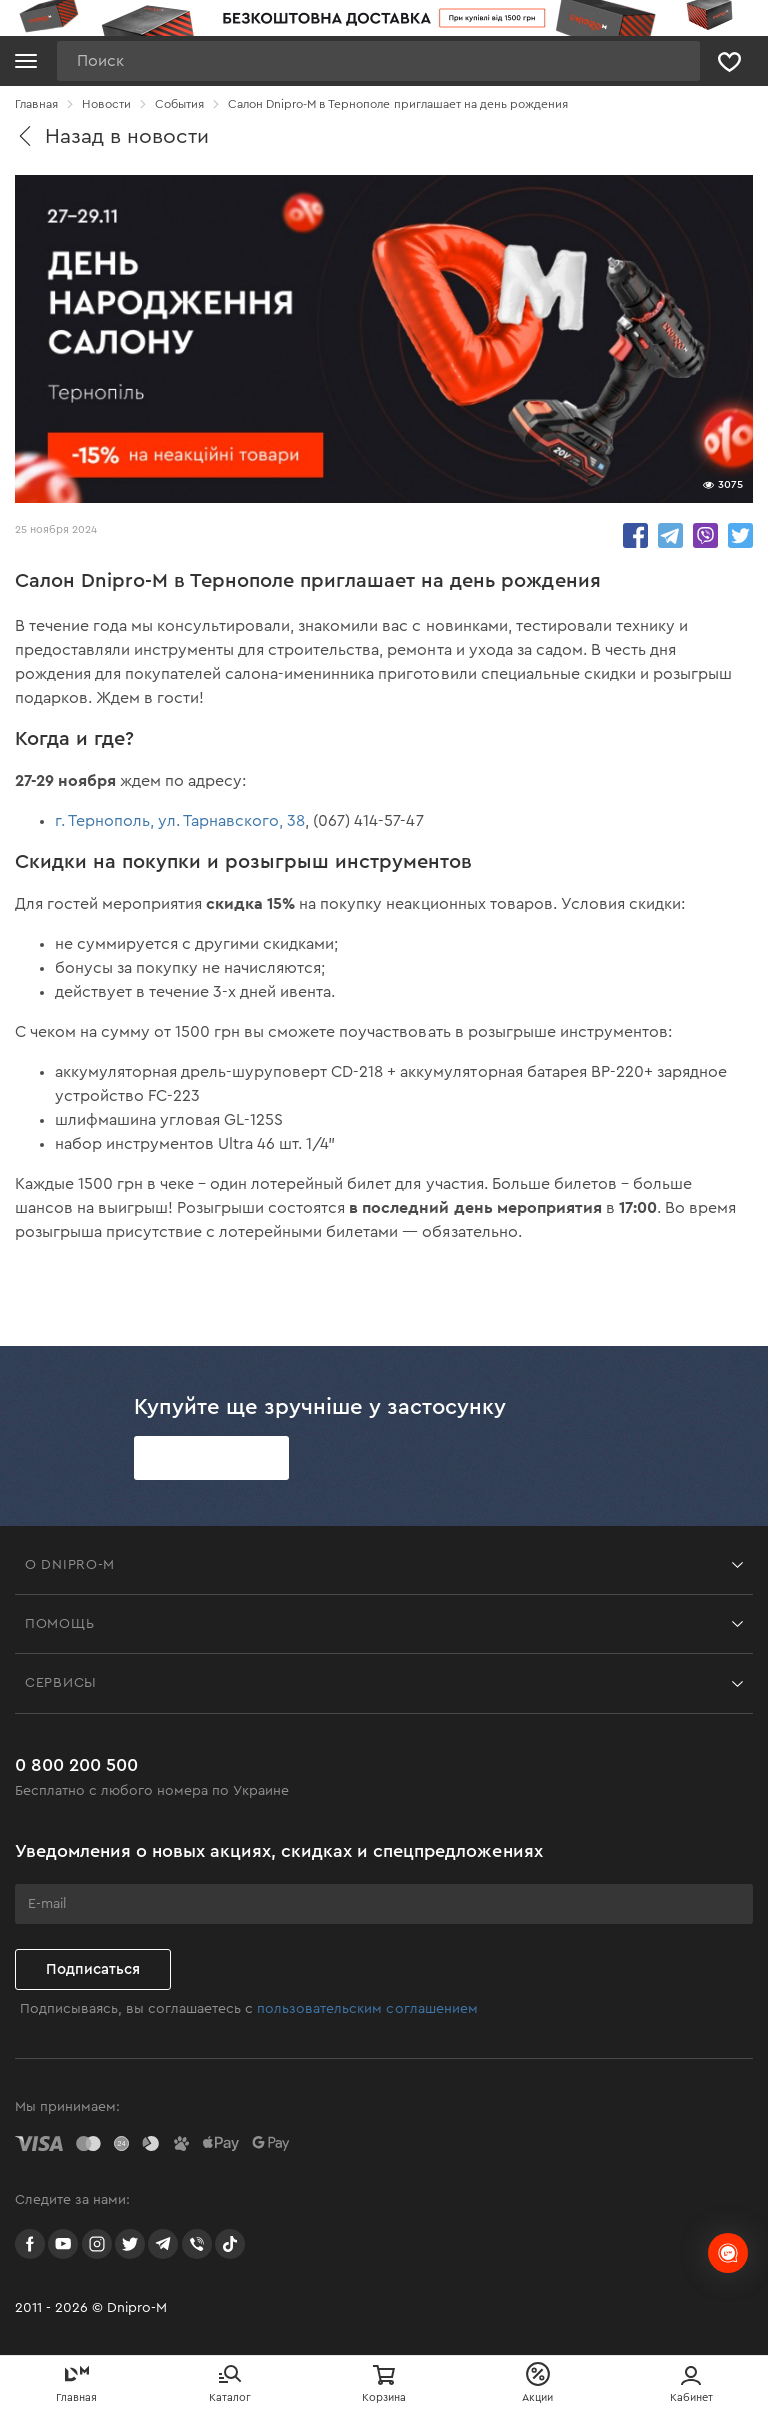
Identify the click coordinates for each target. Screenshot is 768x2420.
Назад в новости (112, 136)
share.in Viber (705, 535)
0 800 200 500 (76, 1765)
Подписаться (93, 1969)
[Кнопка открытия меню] (26, 61)
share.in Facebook (635, 535)
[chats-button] (728, 2253)
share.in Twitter (740, 535)
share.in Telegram (670, 535)
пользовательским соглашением (367, 2009)
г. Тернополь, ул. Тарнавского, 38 (180, 821)
